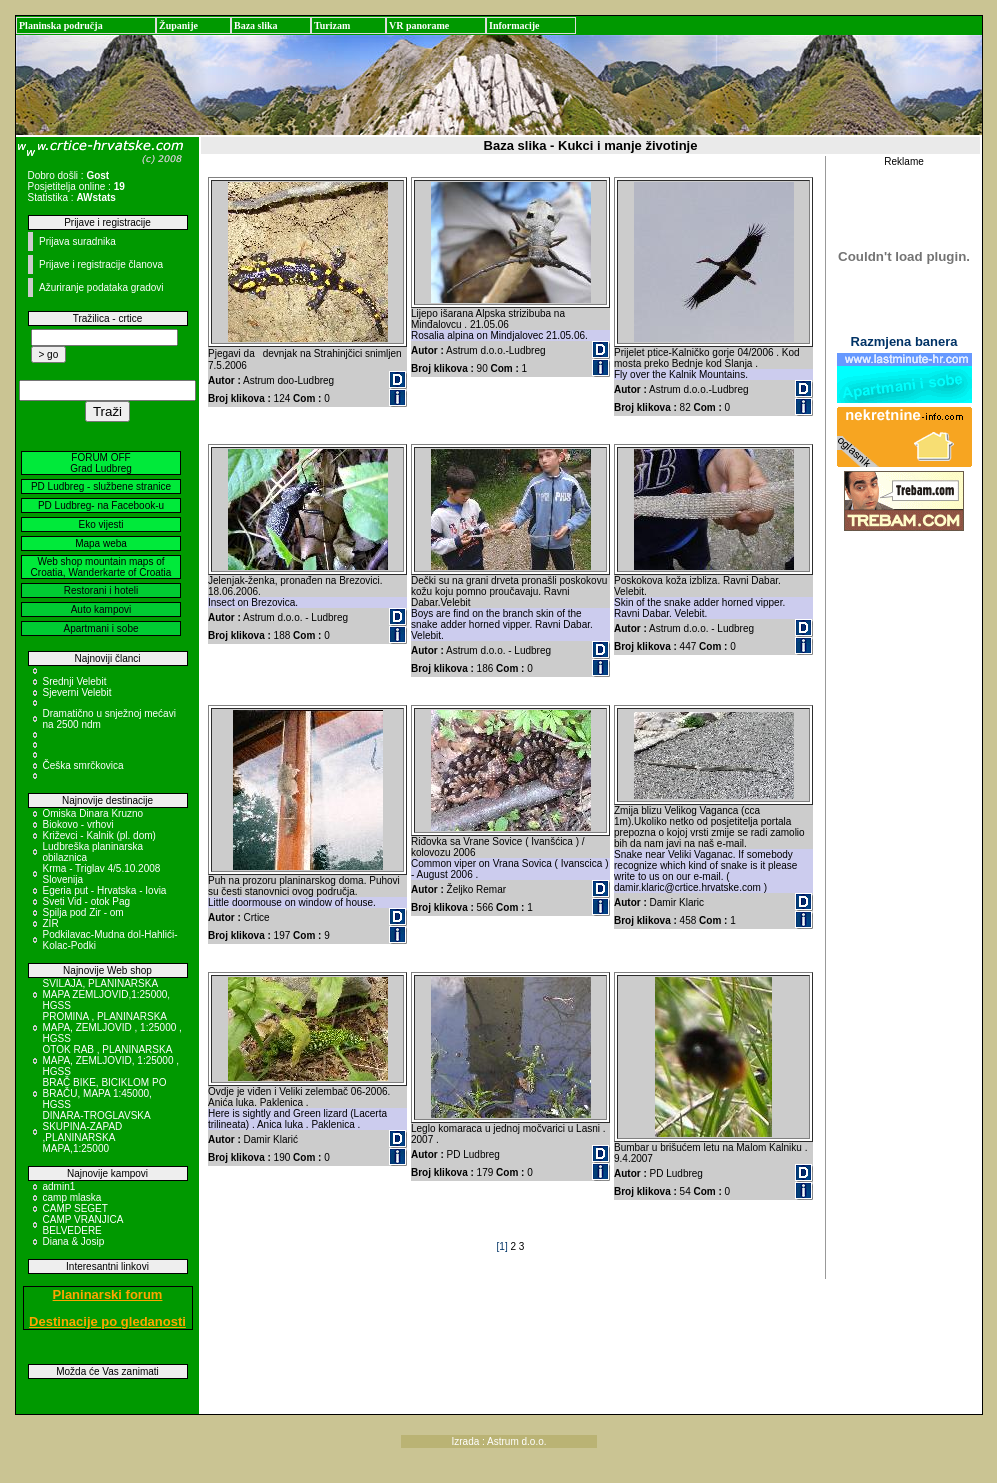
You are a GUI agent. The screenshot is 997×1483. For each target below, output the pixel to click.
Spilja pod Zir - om (83, 912)
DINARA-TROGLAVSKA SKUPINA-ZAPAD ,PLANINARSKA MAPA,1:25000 (97, 1132)
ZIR (51, 923)
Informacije (514, 25)
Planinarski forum (108, 1294)
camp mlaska (72, 1197)
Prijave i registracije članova (101, 264)
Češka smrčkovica (83, 765)
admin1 (59, 1186)
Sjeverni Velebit (77, 692)
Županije (178, 25)
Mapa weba (101, 543)
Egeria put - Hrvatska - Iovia (105, 890)
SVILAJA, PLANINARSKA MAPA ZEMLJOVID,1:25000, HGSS (107, 994)
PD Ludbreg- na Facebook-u (101, 505)
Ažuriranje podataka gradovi (101, 287)
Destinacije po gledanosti (107, 1321)
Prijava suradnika (77, 241)
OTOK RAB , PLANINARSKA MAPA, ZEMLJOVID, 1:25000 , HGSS (111, 1060)
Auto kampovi (101, 609)
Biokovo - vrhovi (78, 824)
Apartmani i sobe (100, 628)
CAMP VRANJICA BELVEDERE (83, 1225)
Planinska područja (61, 25)
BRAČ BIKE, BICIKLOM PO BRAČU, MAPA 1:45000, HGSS (105, 1093)
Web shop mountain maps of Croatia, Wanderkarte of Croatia (101, 567)
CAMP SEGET (75, 1208)
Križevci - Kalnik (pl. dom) (99, 835)
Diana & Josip (74, 1241)
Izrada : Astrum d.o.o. (499, 1441)
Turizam (332, 25)
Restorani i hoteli (101, 590)
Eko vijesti (100, 524)
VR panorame (419, 25)
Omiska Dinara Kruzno (93, 813)
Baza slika (256, 25)
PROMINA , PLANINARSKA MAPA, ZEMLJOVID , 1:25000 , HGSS (112, 1027)
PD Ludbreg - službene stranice (101, 486)
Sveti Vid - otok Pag (87, 901)
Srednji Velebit (75, 681)
